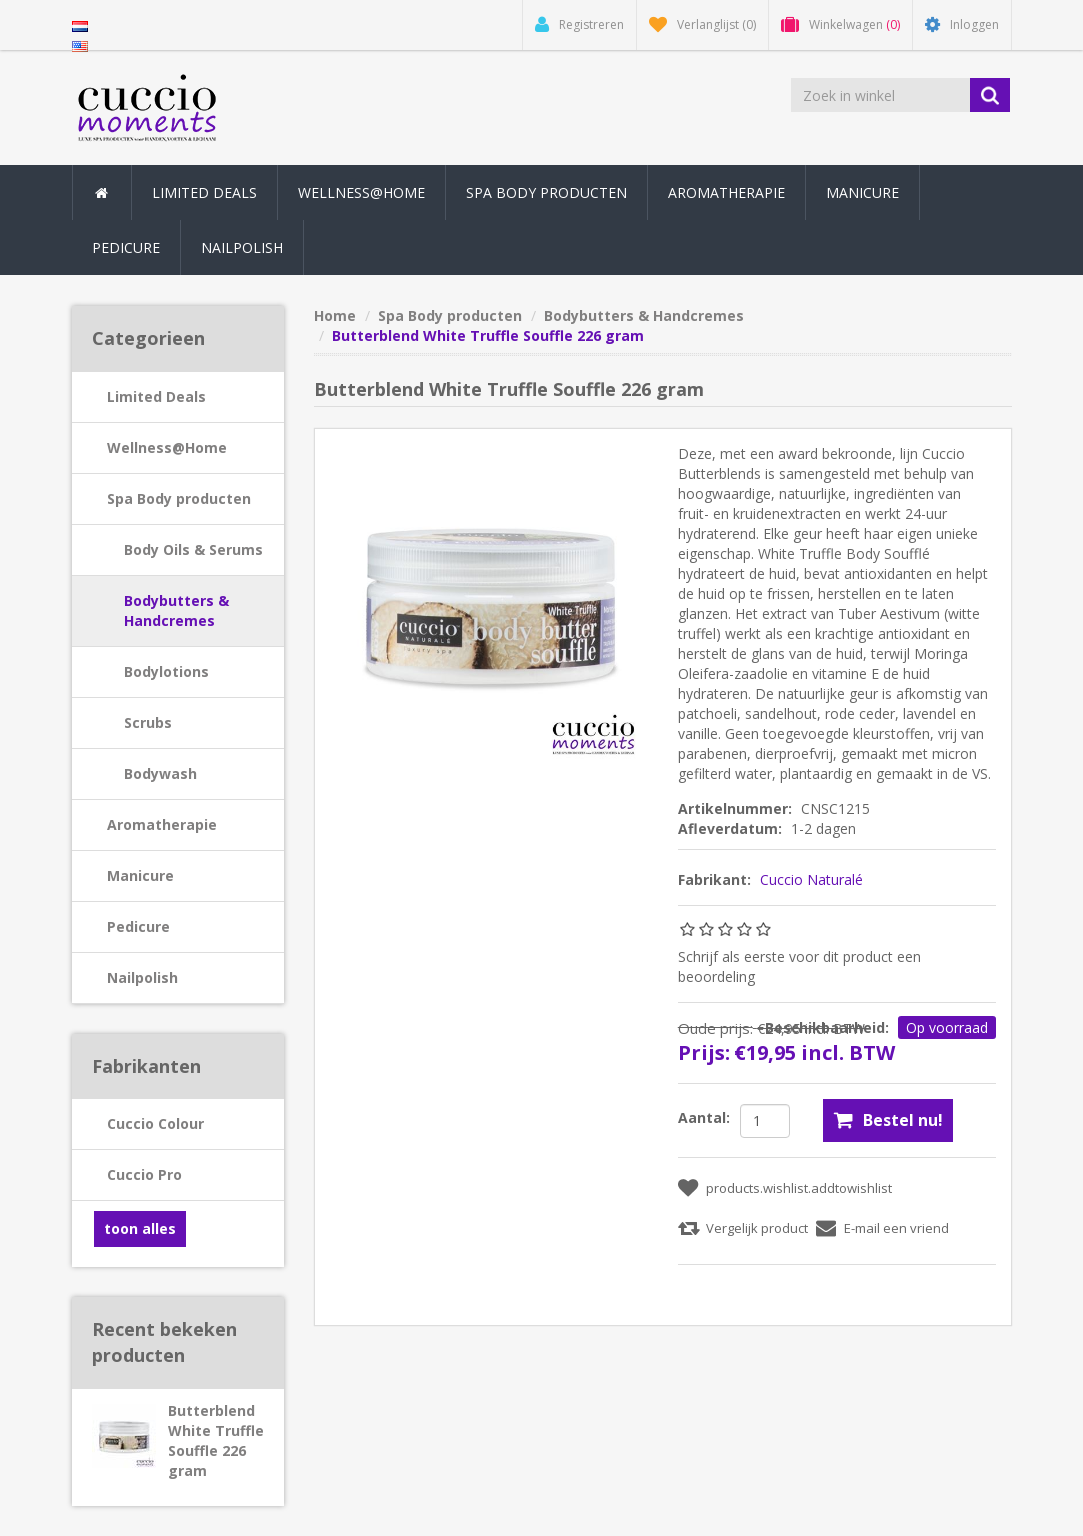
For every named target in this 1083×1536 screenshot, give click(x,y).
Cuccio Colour (155, 1123)
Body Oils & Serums (193, 549)
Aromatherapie (162, 824)
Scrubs (148, 722)
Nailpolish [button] (242, 247)
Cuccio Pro (144, 1174)
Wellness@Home (167, 447)
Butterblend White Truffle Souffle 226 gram (216, 1440)
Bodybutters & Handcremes (176, 610)
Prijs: (704, 1052)
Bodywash (160, 773)
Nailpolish (142, 977)
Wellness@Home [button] (361, 192)
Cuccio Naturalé (811, 879)
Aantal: (704, 1117)
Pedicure (138, 926)
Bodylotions (166, 671)
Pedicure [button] (126, 247)
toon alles (140, 1228)
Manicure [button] (862, 192)
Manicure (140, 875)
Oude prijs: (715, 1028)
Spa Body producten (179, 498)
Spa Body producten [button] (546, 192)
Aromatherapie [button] (726, 192)
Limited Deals (204, 192)
